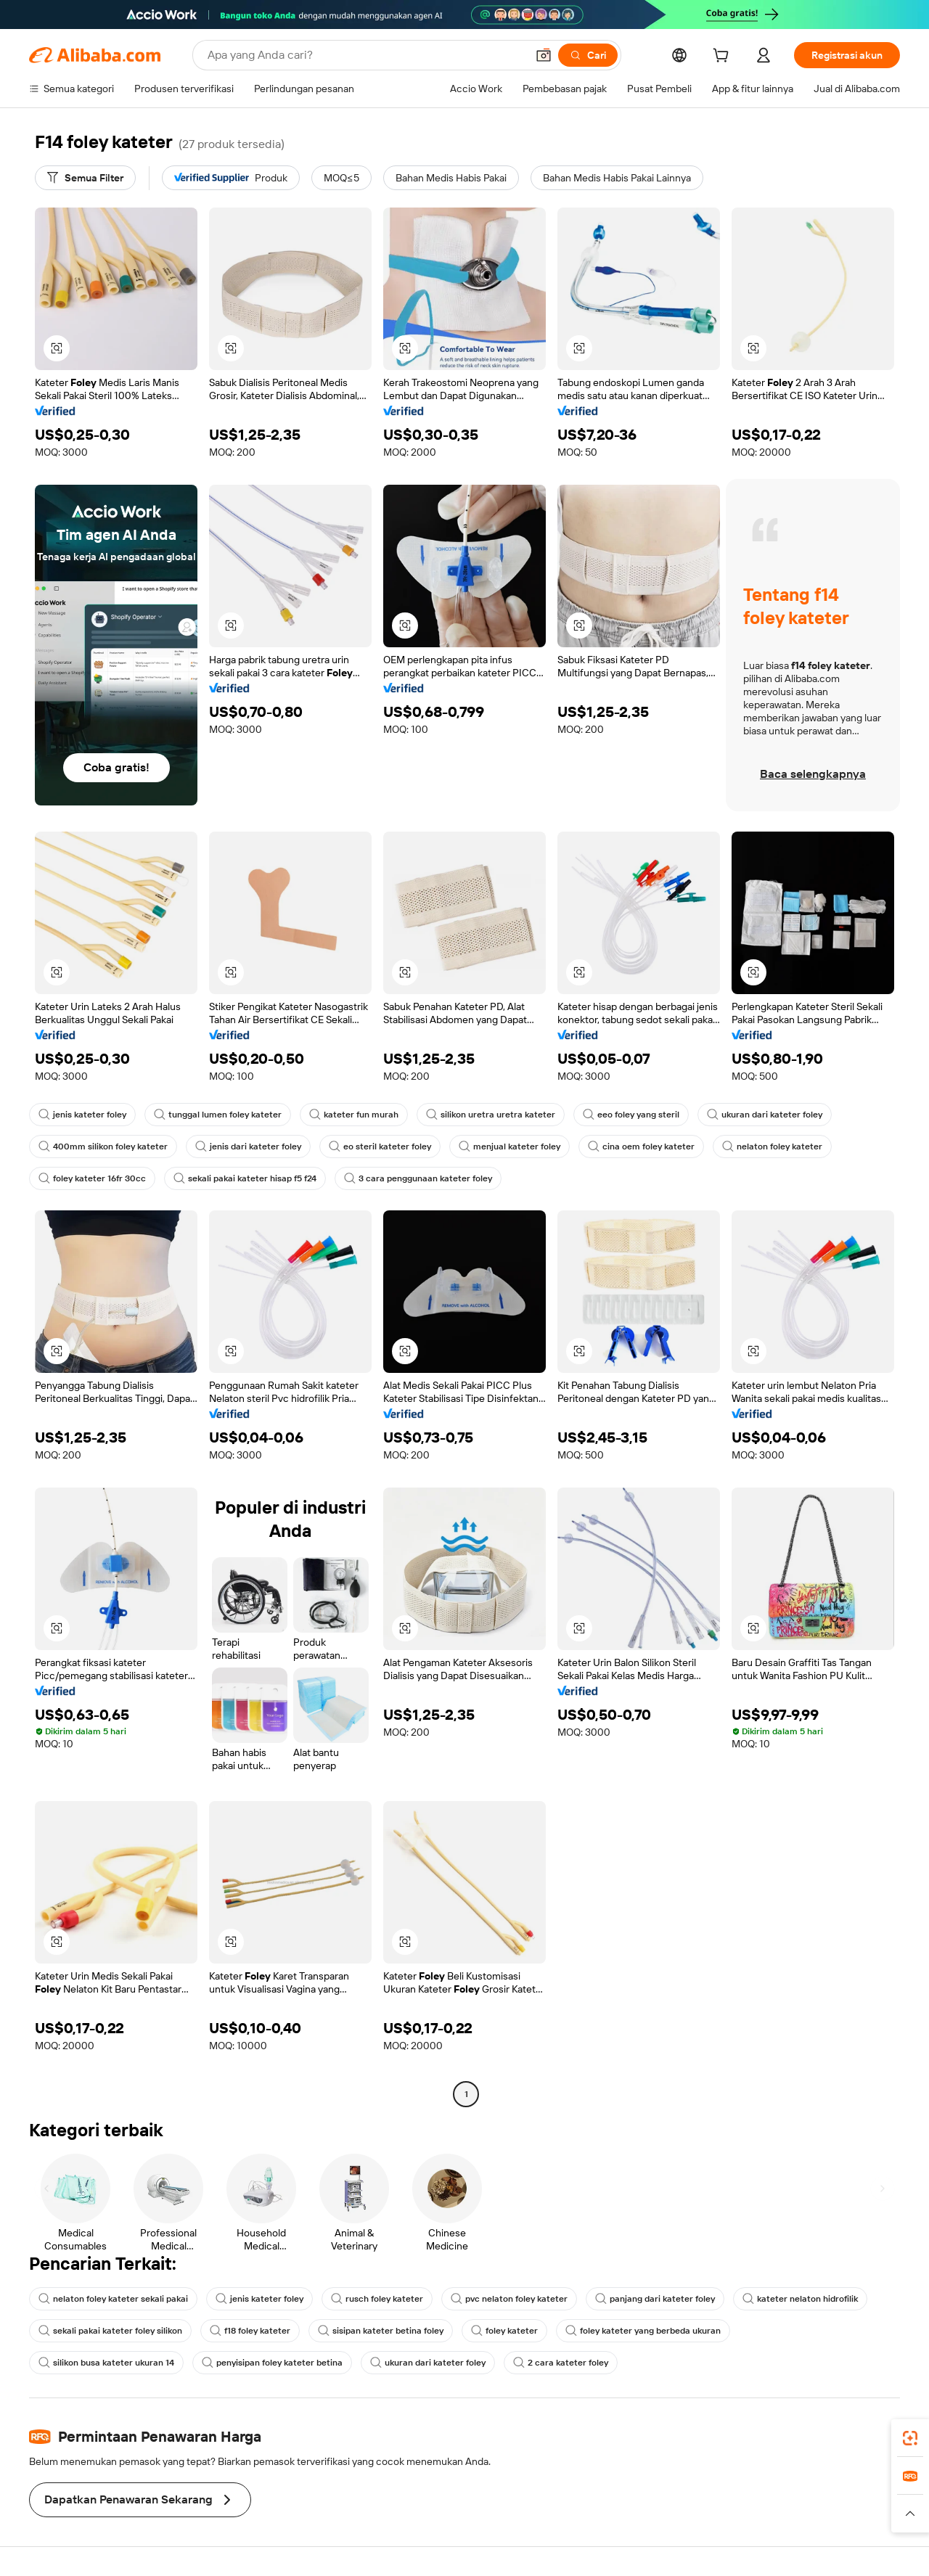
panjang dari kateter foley (655, 2299)
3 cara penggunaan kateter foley (418, 1178)
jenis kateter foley (82, 1114)
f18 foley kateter (250, 2331)
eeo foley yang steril (631, 1114)
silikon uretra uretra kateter (490, 1114)
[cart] (723, 57)
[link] (910, 2438)
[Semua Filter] (85, 177)
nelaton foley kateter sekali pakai (113, 2299)
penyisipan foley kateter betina (272, 2362)
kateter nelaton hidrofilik (800, 2299)
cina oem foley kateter (641, 1146)
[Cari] (588, 55)
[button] (543, 55)
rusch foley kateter (377, 2299)
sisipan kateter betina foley (380, 2331)
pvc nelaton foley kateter (509, 2299)
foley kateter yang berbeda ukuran (643, 2331)
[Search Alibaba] (365, 55)
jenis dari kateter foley (248, 1146)
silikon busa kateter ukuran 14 (106, 2362)
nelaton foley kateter (772, 1146)
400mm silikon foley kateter (103, 1146)
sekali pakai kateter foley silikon (110, 2331)
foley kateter (504, 2331)
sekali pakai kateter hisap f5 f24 (244, 1178)
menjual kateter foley (509, 1146)
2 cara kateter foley (560, 2362)
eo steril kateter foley (380, 1146)
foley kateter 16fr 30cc (92, 1178)
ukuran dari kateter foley (764, 1114)
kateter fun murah (353, 1114)
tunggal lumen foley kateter (218, 1114)
